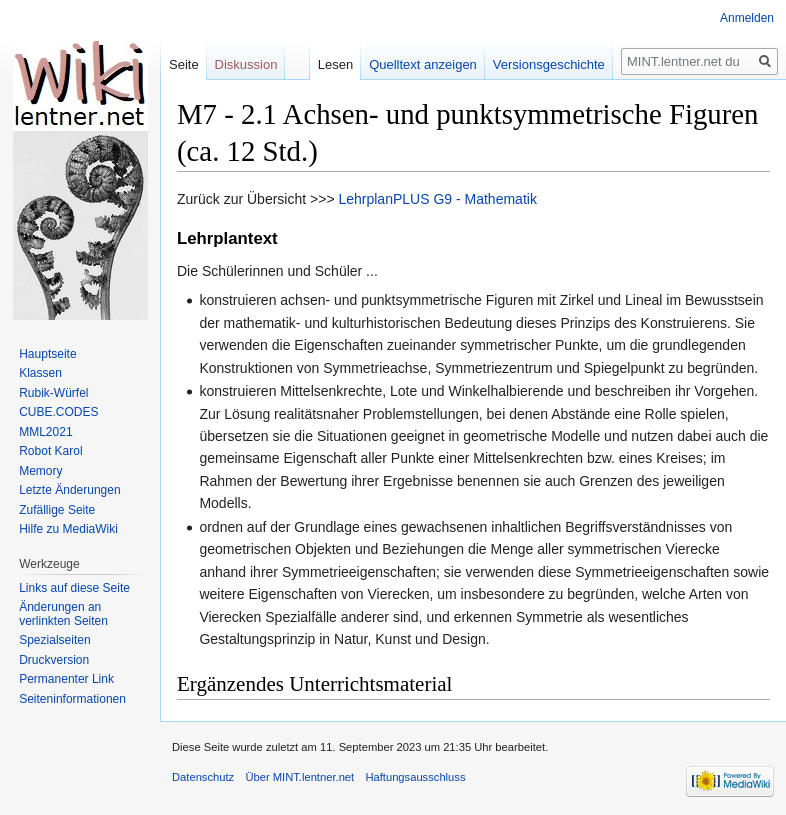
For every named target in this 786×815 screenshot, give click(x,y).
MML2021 (45, 432)
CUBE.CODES (58, 412)
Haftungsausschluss (415, 777)
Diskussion (246, 64)
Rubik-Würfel (53, 393)
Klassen (40, 373)
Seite (184, 64)
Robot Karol (50, 451)
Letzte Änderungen (69, 490)
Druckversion (54, 660)
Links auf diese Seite (74, 588)
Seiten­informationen (72, 699)
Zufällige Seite (57, 510)
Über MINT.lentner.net (299, 777)
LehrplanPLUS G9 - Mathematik (437, 199)
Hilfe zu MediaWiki (68, 529)
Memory (40, 471)
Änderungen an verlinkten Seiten (63, 614)
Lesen (335, 64)
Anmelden (747, 18)
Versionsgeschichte (549, 64)
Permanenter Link (66, 679)
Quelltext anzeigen (423, 64)
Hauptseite (47, 354)
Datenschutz (203, 777)
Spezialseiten (54, 640)
